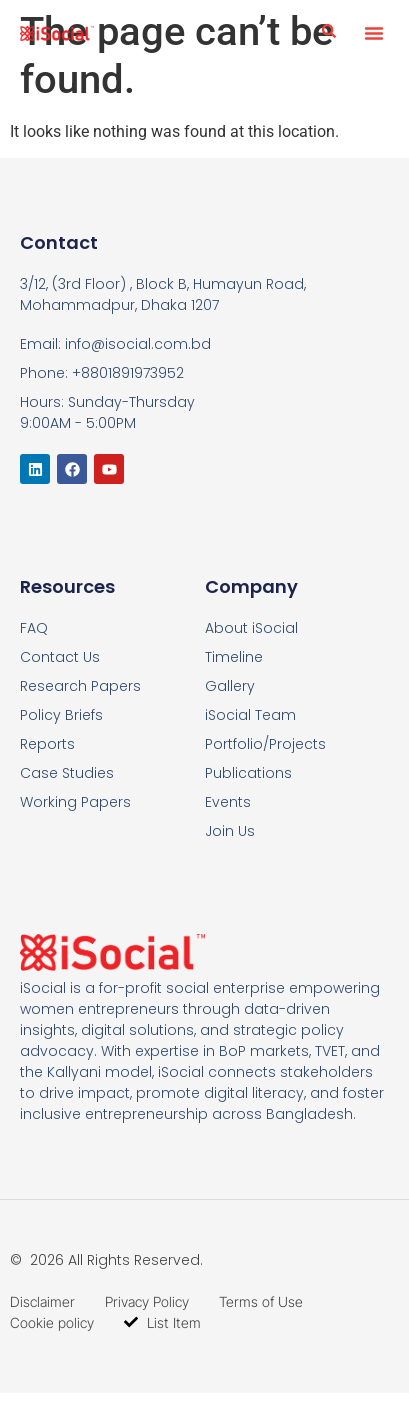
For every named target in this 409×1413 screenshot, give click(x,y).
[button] (374, 33)
